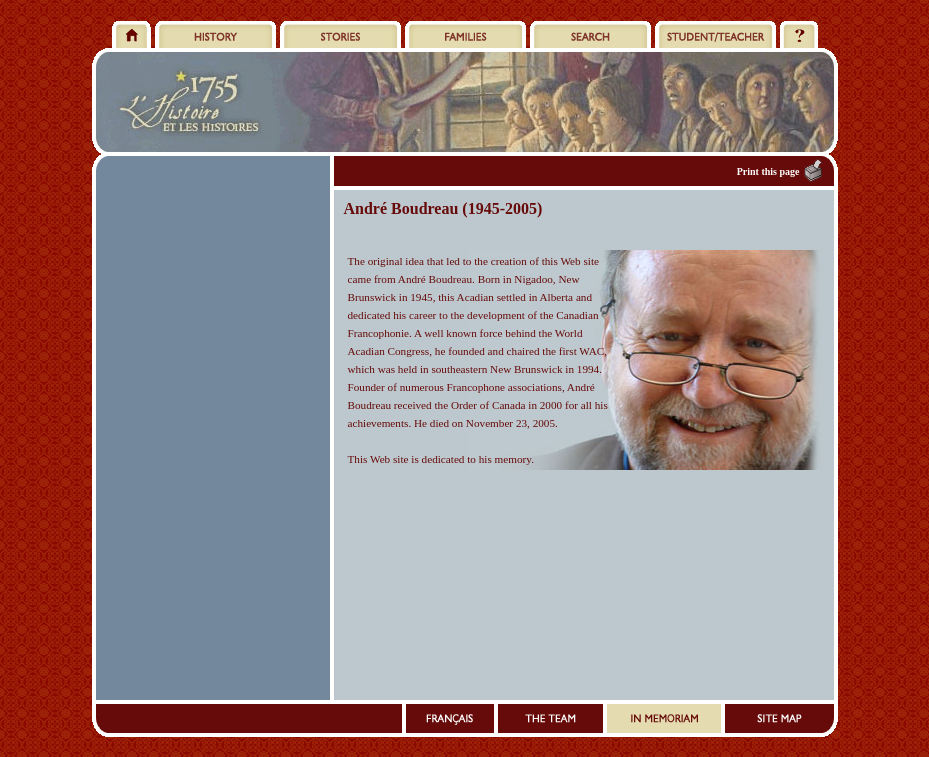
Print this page (768, 171)
